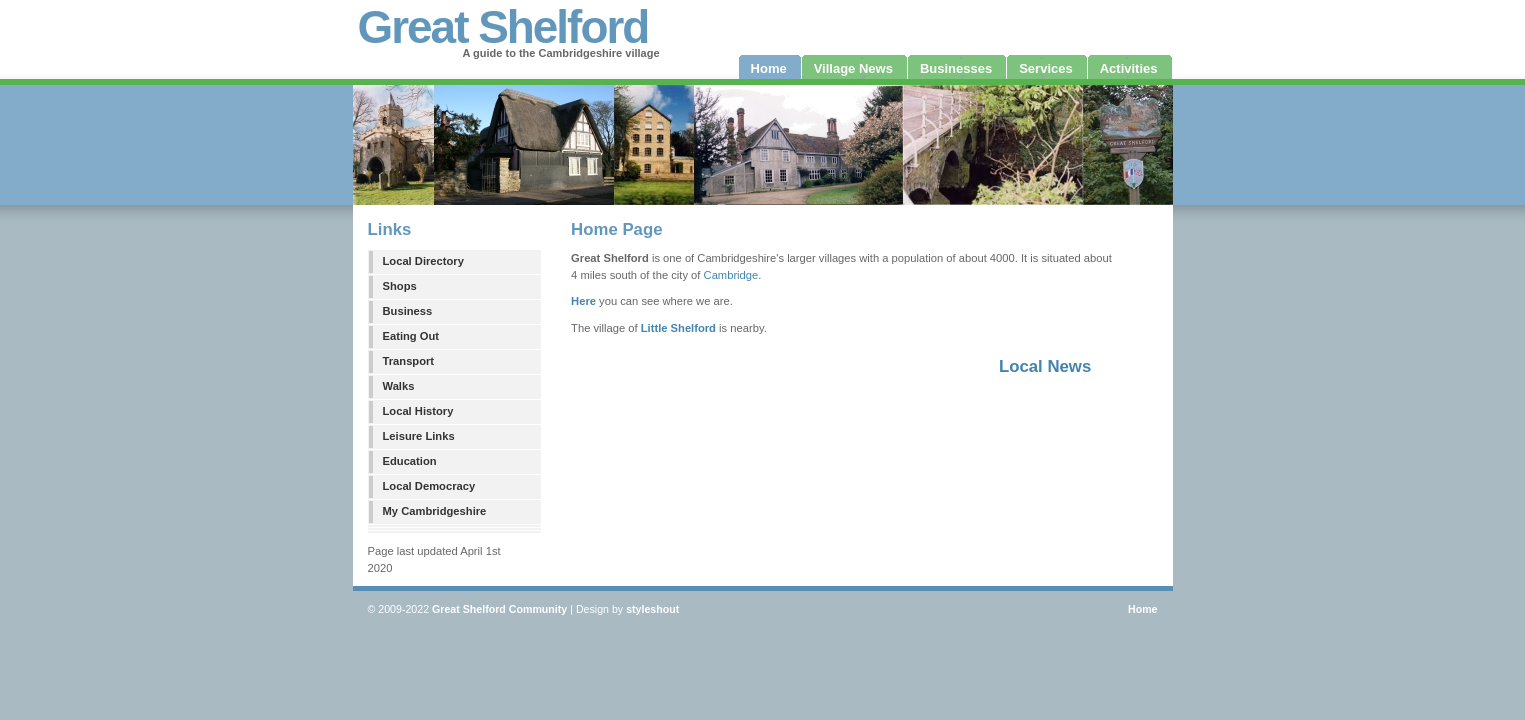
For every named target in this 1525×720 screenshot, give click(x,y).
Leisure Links (419, 436)
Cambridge (731, 275)
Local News (1045, 366)
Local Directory (423, 261)
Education (410, 461)
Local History (418, 411)
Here (583, 301)
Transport (409, 361)
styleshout (652, 609)
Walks (399, 386)
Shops (400, 286)
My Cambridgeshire (435, 511)
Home (1143, 609)
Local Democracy (429, 486)
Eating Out (411, 336)
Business (408, 311)
